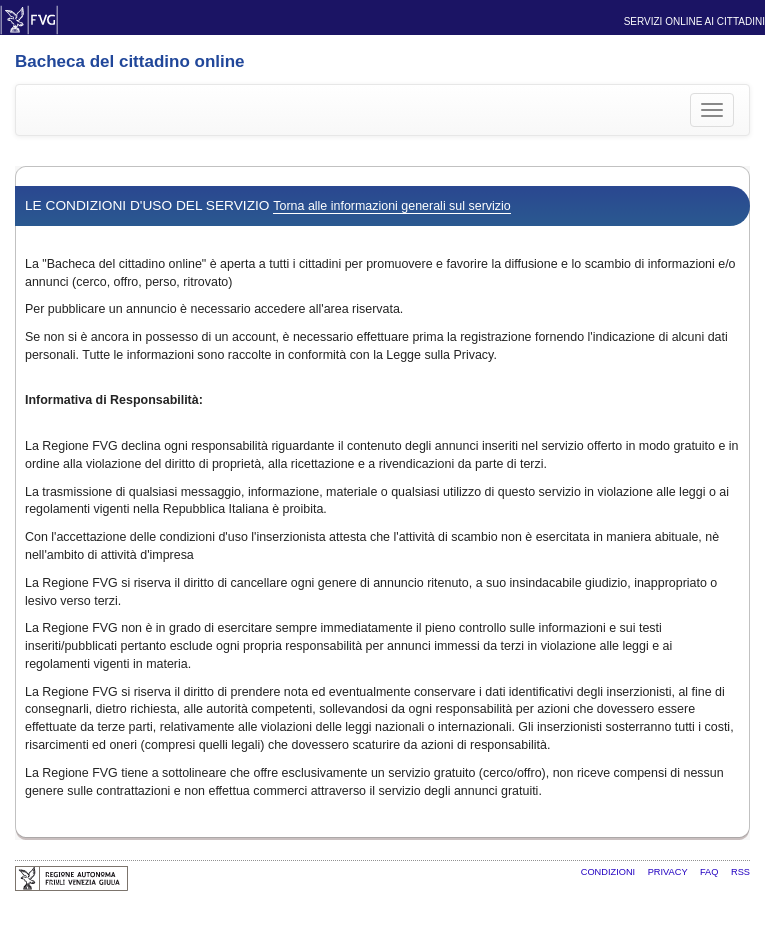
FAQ (710, 872)
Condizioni (609, 872)
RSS (740, 872)
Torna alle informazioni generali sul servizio (391, 206)
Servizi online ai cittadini (694, 21)
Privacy (669, 872)
